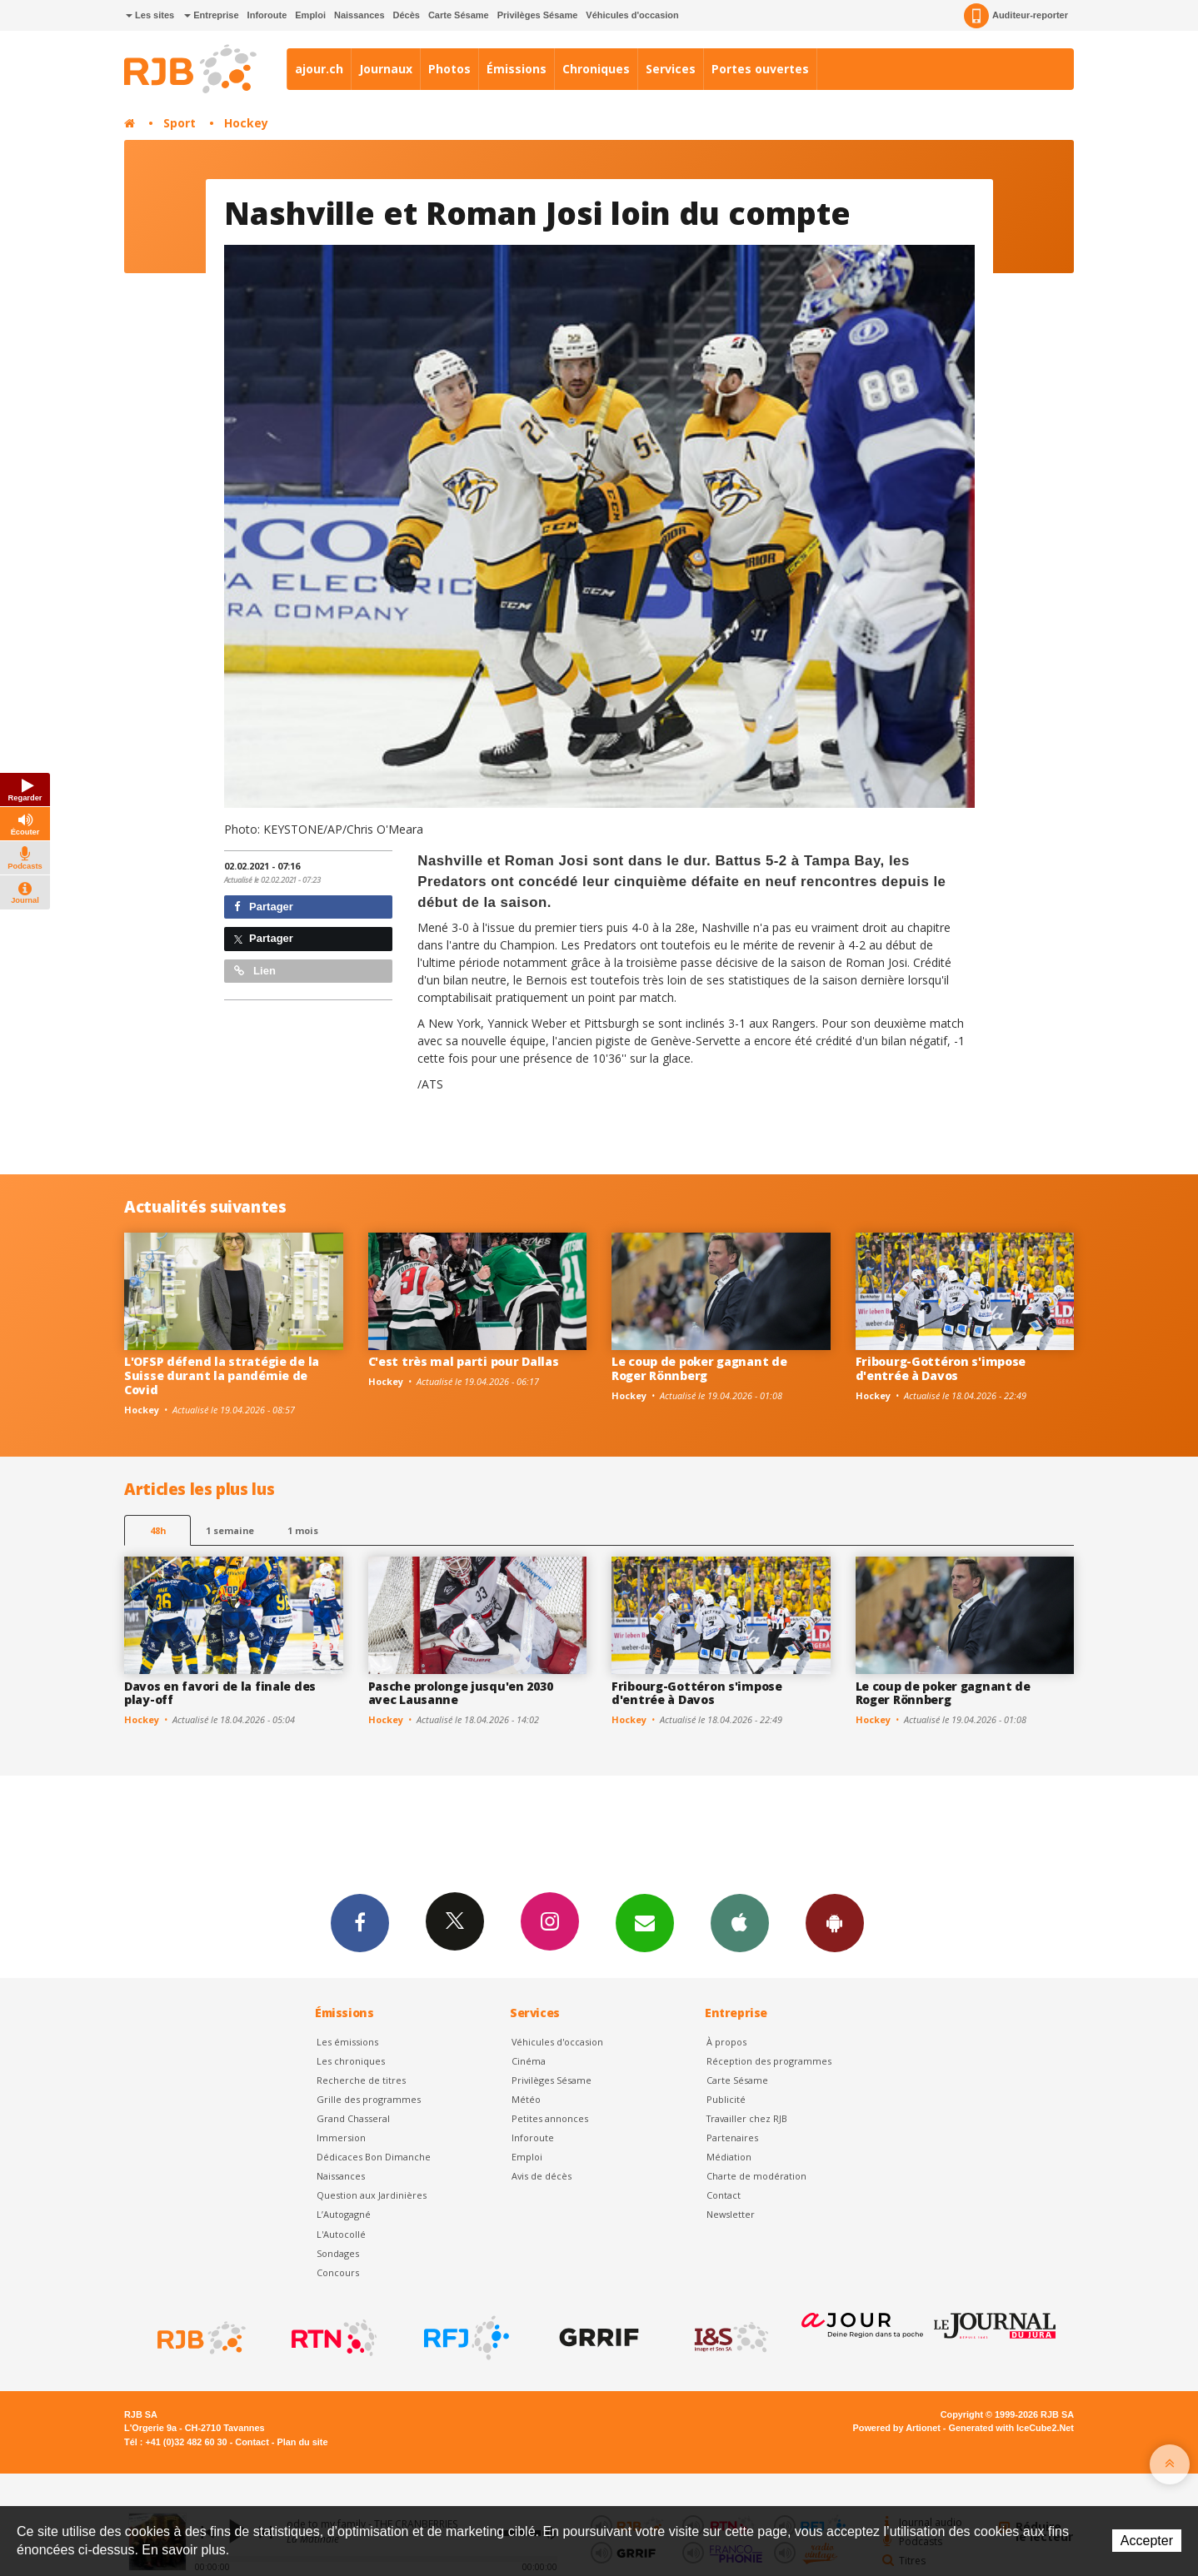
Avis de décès (542, 2175)
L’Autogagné (344, 2214)
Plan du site (302, 2442)
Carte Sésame (458, 15)
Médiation (728, 2156)
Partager (263, 906)
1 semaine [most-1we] (230, 1530)
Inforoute (267, 15)
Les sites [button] (150, 15)
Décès (406, 15)
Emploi (310, 15)
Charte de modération (756, 2175)
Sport (179, 123)
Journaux (385, 69)
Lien (255, 970)
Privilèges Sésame (537, 15)
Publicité (726, 2099)
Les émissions (347, 2041)
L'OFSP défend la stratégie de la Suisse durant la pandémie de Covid (221, 1375)
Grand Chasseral (353, 2118)
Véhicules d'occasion (632, 15)
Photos (449, 69)
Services (671, 69)
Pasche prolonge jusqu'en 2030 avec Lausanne (460, 1693)
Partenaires (732, 2137)
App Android (835, 1922)
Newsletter (730, 2214)
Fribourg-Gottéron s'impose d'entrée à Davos (941, 1368)
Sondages (338, 2253)
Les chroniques (351, 2060)
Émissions (517, 69)
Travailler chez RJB (746, 2118)
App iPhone (740, 1922)
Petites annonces (550, 2118)
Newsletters (645, 1922)
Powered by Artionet (897, 2428)
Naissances (359, 15)
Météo (526, 2099)
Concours (338, 2272)
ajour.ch (319, 69)
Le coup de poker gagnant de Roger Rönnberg (698, 1368)
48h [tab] (158, 1530)
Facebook (360, 1922)
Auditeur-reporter (1016, 15)
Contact (723, 2195)
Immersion (341, 2137)
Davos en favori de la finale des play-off (220, 1693)
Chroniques (596, 69)
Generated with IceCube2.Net (1011, 2428)
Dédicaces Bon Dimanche (374, 2156)
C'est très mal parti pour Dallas (463, 1361)
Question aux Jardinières (372, 2195)
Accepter (1147, 2541)
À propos (726, 2041)
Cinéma (529, 2060)
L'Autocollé (341, 2234)
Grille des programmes (369, 2099)
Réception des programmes (768, 2060)
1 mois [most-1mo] (302, 1530)
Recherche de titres (361, 2080)
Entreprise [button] (211, 15)
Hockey (246, 123)
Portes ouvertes (760, 69)
